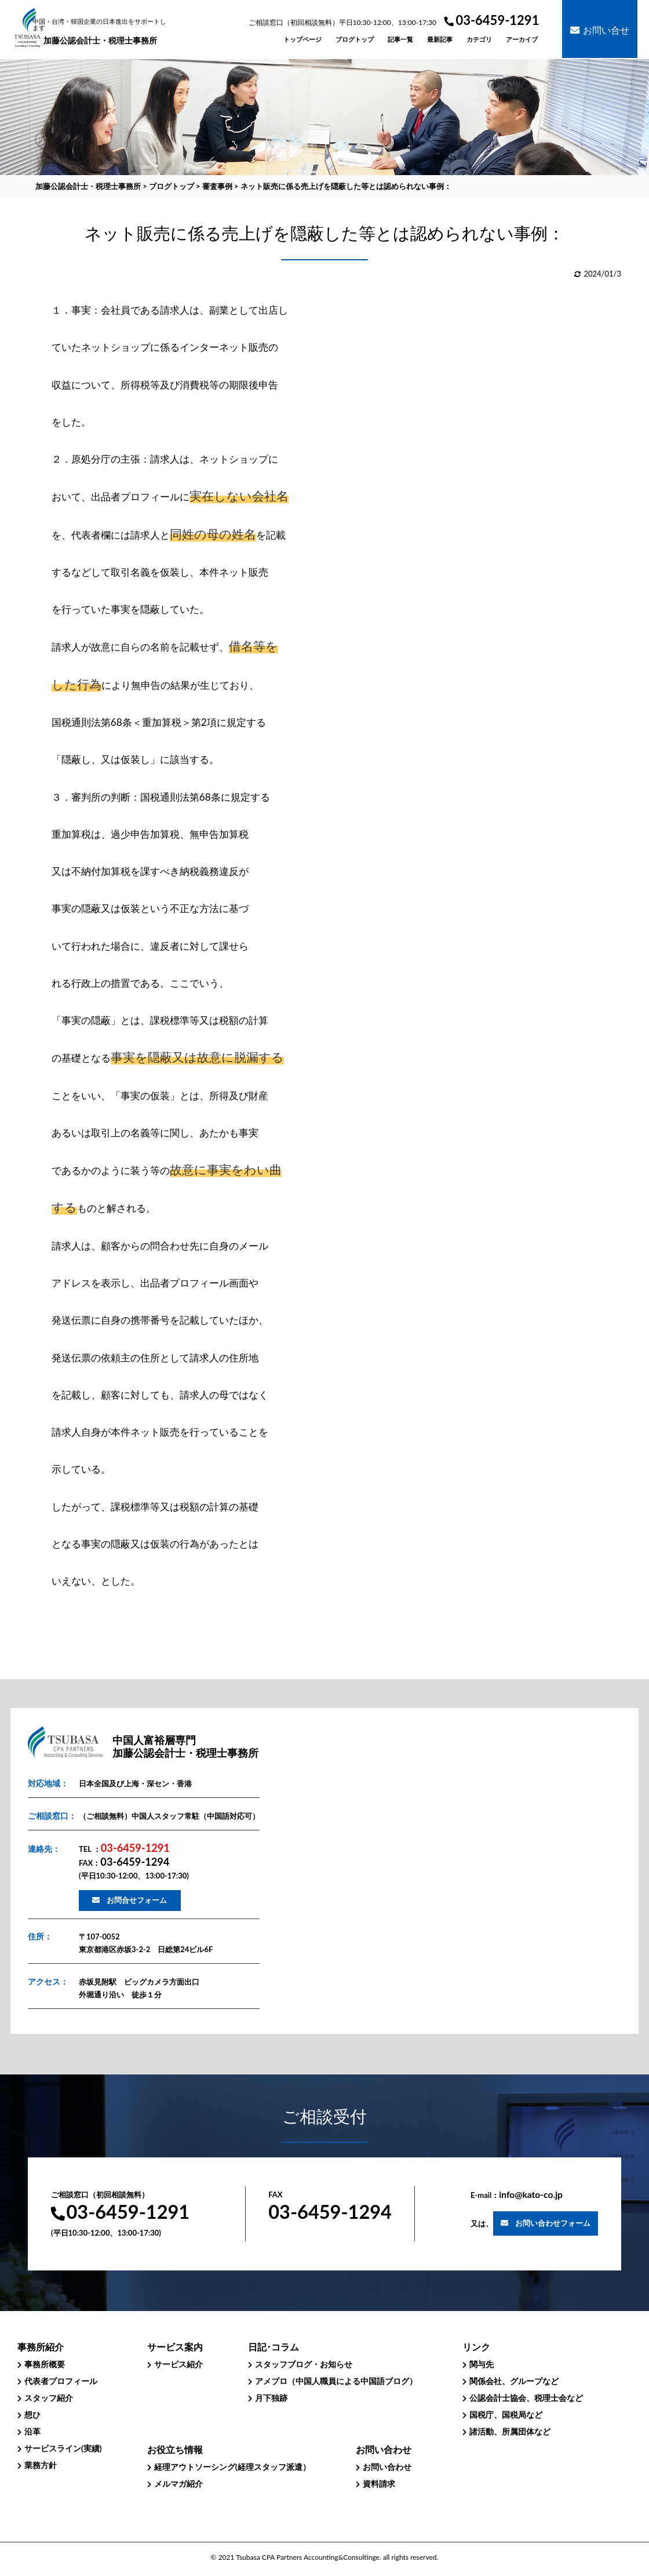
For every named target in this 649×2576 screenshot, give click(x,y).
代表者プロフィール (60, 2381)
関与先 (481, 2364)
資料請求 (379, 2483)
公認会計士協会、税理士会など (526, 2398)
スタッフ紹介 (48, 2398)
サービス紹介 (178, 2364)
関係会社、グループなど (514, 2381)
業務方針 (40, 2465)
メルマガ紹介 (178, 2483)
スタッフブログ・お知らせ (303, 2364)
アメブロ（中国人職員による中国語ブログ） (336, 2381)
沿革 (32, 2431)
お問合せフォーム (137, 1900)
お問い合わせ (387, 2467)
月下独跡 (271, 2398)
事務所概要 (44, 2364)
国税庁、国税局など (505, 2414)
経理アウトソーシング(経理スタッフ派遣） (232, 2467)
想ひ (32, 2414)
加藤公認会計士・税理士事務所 (100, 32)
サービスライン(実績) (63, 2448)
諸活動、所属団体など (509, 2431)
